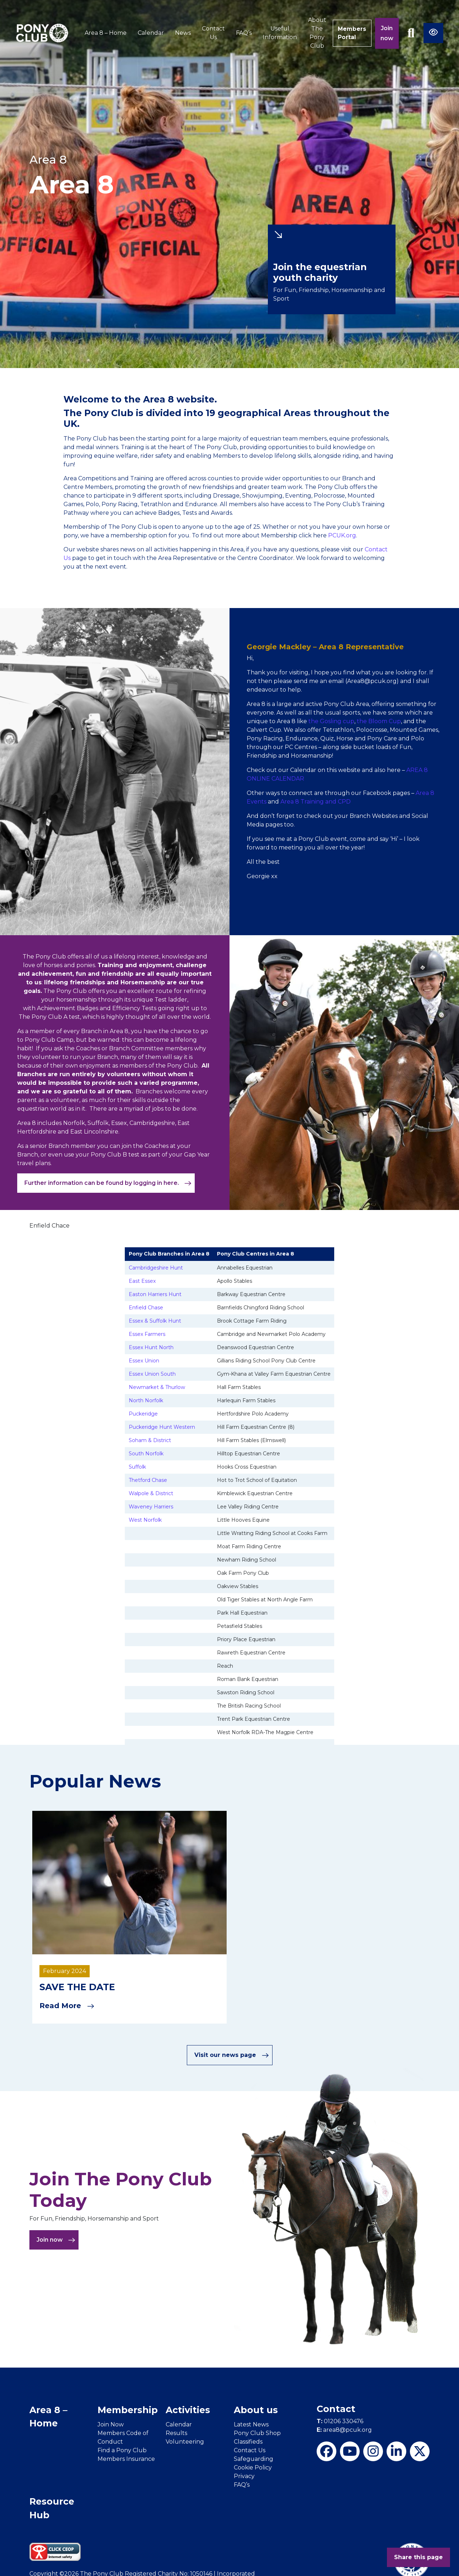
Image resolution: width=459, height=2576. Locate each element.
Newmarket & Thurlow (157, 1387)
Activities (188, 2409)
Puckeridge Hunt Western (162, 1427)
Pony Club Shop (257, 2432)
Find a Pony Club (122, 2450)
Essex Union (144, 1360)
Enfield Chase (146, 1307)
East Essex (142, 1281)
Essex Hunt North (151, 1347)
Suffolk (137, 1467)
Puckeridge (143, 1414)
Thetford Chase (148, 1480)
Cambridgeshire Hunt (156, 1268)
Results (176, 2432)
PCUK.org (342, 535)
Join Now (111, 2424)
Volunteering (185, 2441)
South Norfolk (146, 1453)
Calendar (149, 32)
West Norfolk (145, 1520)
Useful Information (278, 33)
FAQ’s (242, 32)
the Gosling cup (331, 721)
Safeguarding (253, 2458)
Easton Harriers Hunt (155, 1294)
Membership (128, 2409)
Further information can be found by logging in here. (107, 1183)
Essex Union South (152, 1374)
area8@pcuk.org (344, 2429)
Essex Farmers (147, 1334)
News (181, 32)
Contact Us (211, 33)
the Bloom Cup (379, 721)
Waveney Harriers (151, 1506)
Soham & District (150, 1440)
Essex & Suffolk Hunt (155, 1321)
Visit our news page (231, 2055)
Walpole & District (151, 1493)
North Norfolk (146, 1400)
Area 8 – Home (104, 32)
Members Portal (351, 33)
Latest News (251, 2424)
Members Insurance (126, 2458)
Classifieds (248, 2441)
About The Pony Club (315, 33)
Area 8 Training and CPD (315, 801)
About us (256, 2409)
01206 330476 (340, 2420)
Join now (386, 33)
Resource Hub (51, 2508)
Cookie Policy (253, 2467)
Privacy (244, 2475)
